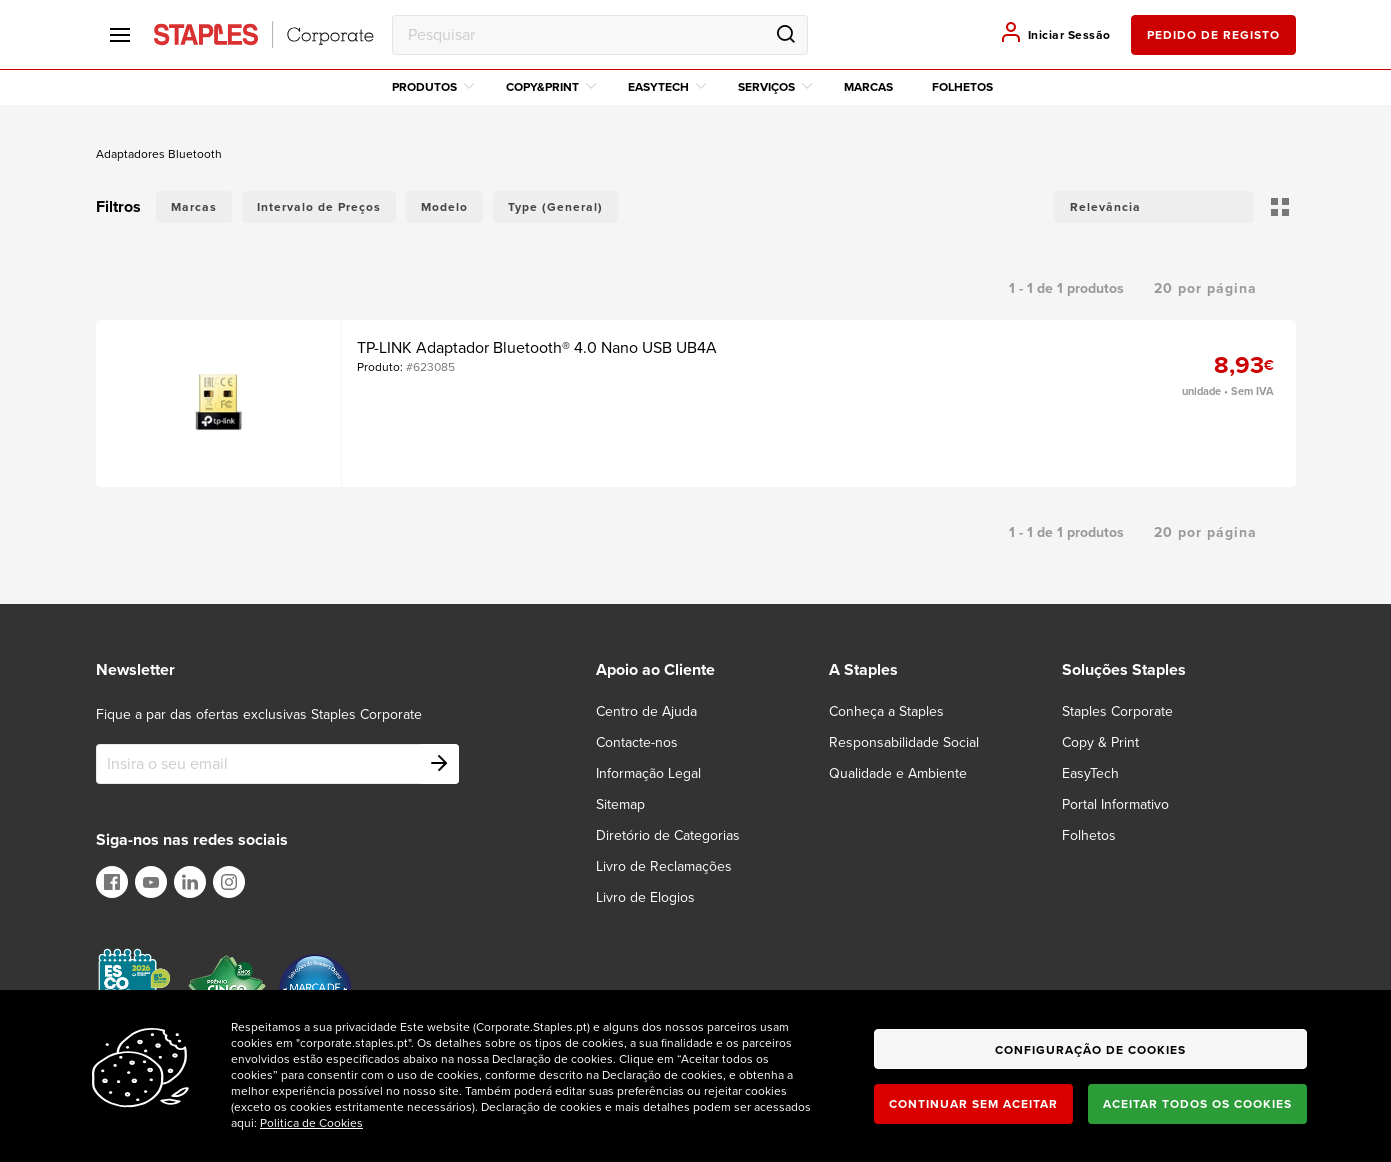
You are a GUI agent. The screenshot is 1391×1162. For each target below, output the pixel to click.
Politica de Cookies (311, 1123)
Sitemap (620, 804)
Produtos (433, 87)
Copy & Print (1100, 742)
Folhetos (962, 87)
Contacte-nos (637, 742)
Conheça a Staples (886, 711)
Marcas (868, 87)
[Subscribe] (439, 764)
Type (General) (555, 207)
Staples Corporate (1117, 711)
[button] (1154, 207)
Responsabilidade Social (904, 742)
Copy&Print (551, 87)
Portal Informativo (1115, 804)
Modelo (444, 207)
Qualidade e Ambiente (898, 773)
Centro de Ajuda (646, 711)
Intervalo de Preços (319, 207)
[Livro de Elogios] (657, 897)
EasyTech (667, 87)
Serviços (775, 87)
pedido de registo (1213, 35)
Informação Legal (648, 773)
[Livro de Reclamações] (676, 866)
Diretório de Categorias (668, 835)
